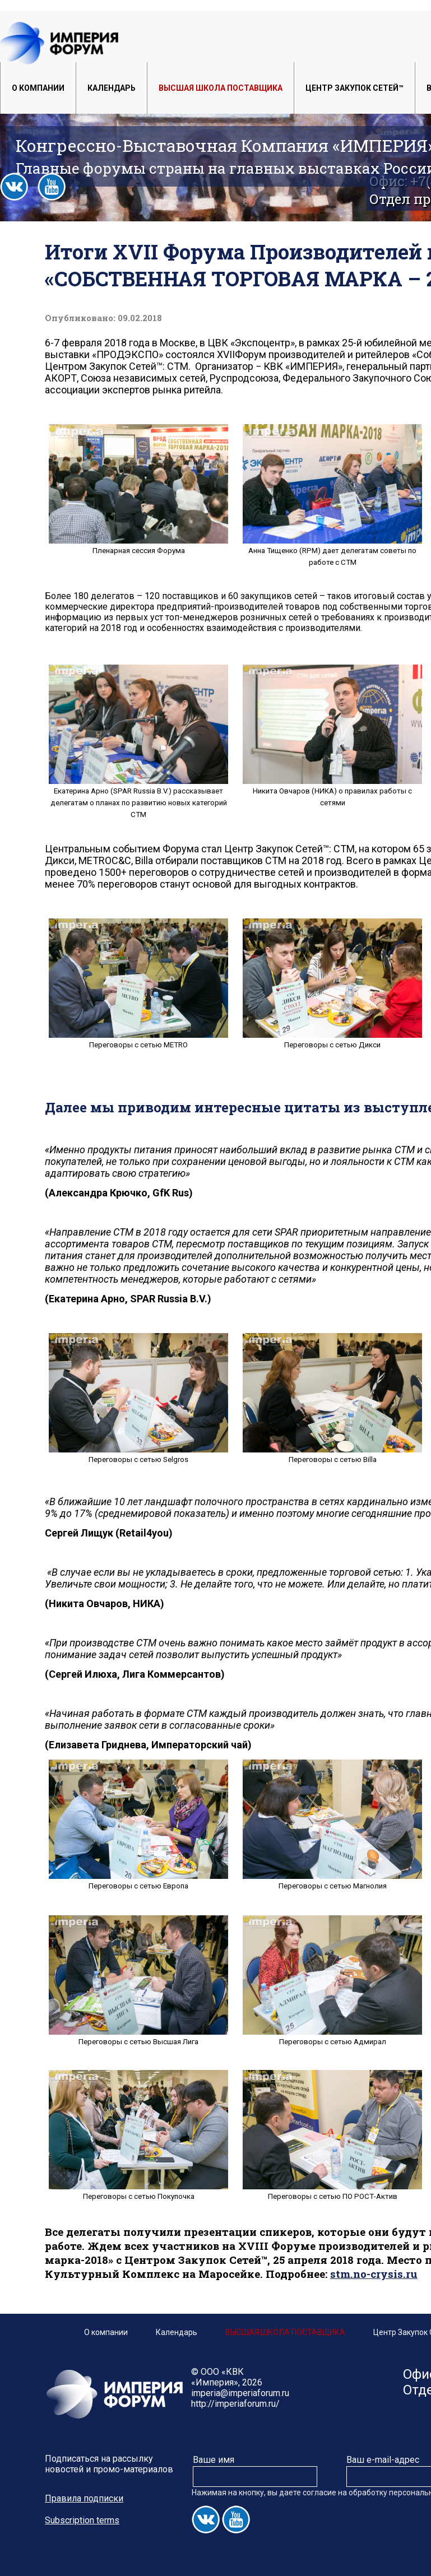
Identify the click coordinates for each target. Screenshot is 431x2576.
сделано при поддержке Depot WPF (75, 2570)
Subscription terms (82, 2520)
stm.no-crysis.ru (374, 2274)
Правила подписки (84, 2498)
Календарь (111, 87)
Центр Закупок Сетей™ (354, 87)
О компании (38, 87)
